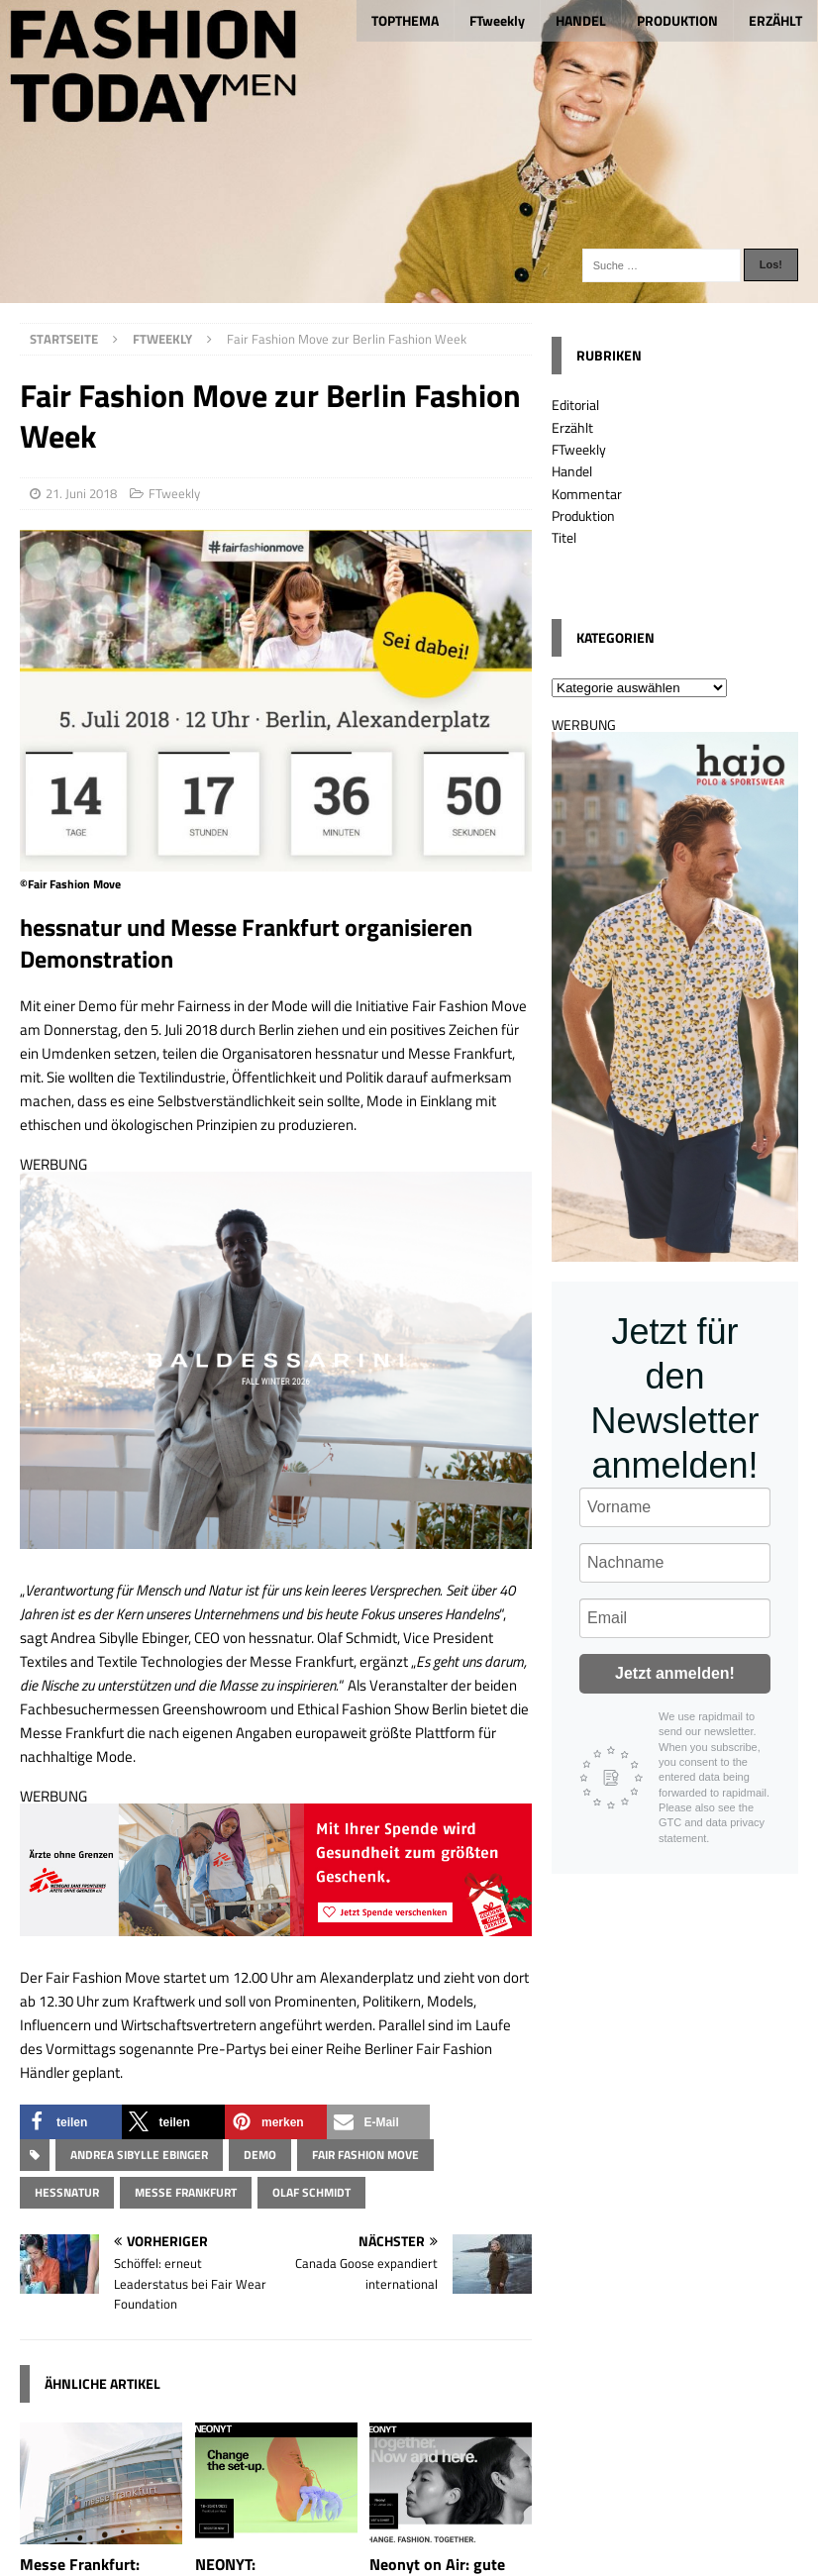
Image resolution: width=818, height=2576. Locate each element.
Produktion (583, 515)
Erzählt (572, 427)
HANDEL (581, 20)
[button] (71, 2122)
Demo (260, 2154)
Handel (572, 471)
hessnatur (67, 2192)
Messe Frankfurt (186, 2192)
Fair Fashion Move (365, 2154)
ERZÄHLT (775, 20)
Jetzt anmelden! (675, 1673)
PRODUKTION (677, 20)
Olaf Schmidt (311, 2192)
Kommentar (587, 493)
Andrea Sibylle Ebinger (139, 2154)
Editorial (575, 404)
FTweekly (497, 20)
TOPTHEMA (405, 20)
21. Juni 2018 (81, 493)
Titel (564, 537)
